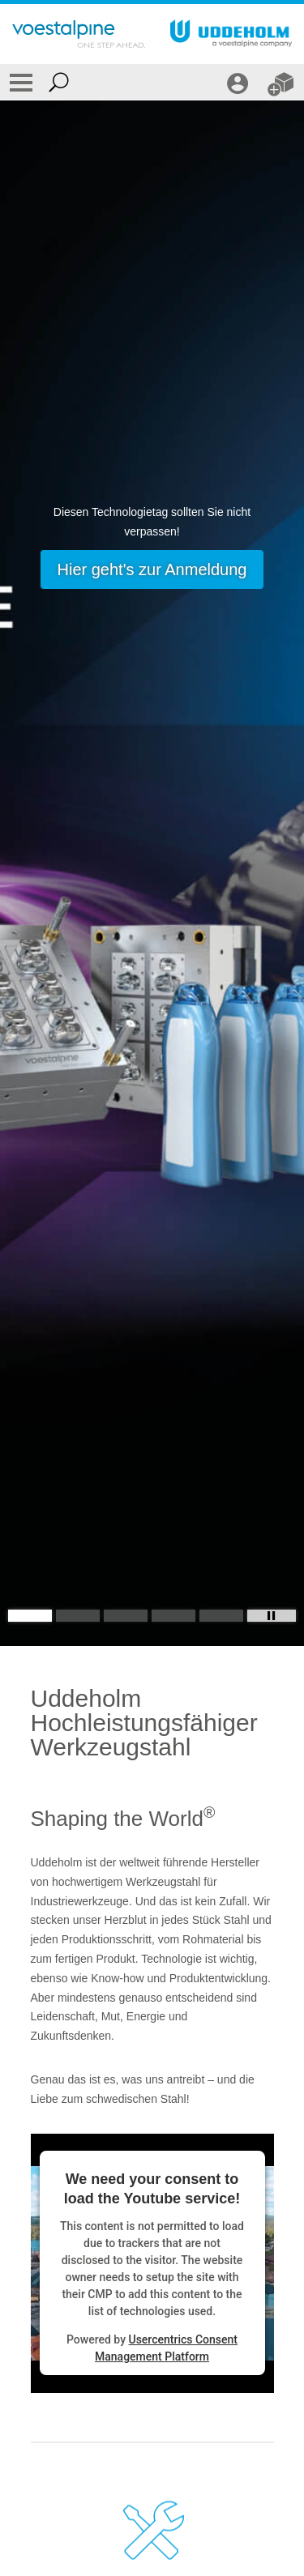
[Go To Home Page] (78, 34)
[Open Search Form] (58, 82)
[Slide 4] (173, 1616)
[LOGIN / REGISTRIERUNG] (239, 82)
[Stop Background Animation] (271, 1616)
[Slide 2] (78, 1616)
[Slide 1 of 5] (152, 873)
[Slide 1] (30, 1616)
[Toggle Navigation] (21, 82)
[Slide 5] (221, 1616)
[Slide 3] (126, 1616)
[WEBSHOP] (282, 82)
